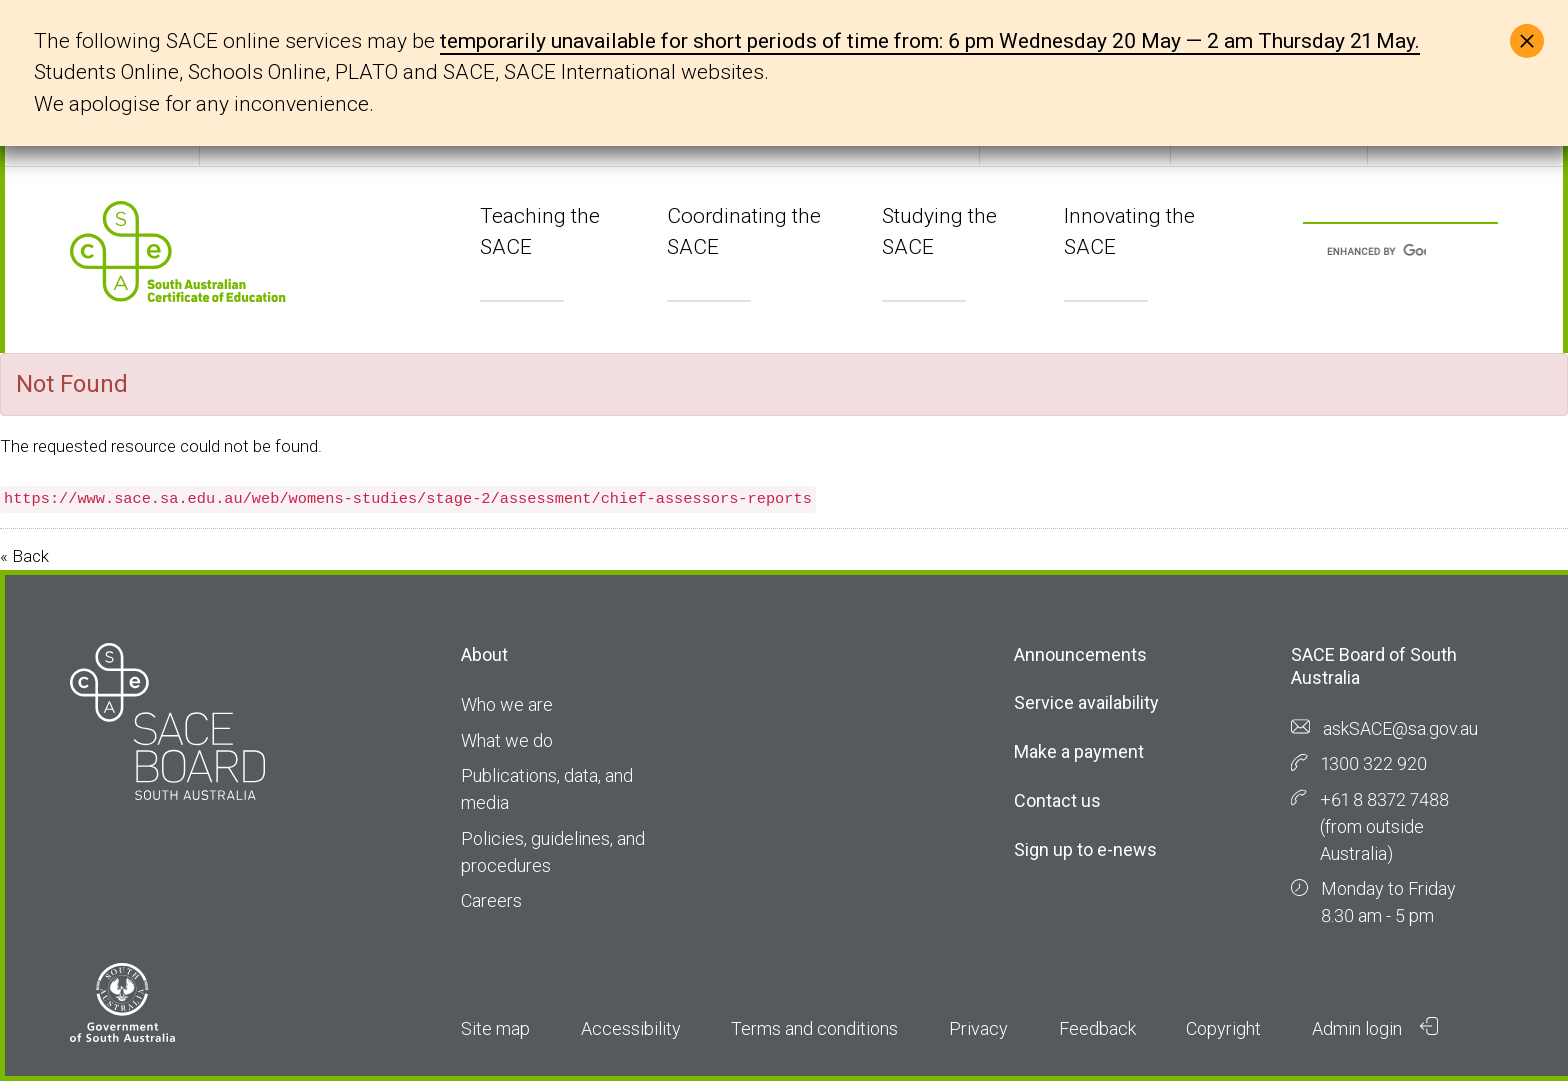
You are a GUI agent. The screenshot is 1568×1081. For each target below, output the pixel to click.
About (484, 654)
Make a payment (1079, 751)
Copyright (1223, 1028)
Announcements (1080, 654)
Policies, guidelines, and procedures (553, 852)
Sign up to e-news (1085, 849)
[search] (1376, 252)
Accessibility (631, 1028)
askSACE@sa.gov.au (1400, 728)
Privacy (978, 1028)
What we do (507, 740)
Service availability (1086, 702)
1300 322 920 (1374, 763)
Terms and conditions (814, 1028)
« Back (24, 556)
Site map (495, 1028)
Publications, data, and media (547, 789)
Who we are (507, 704)
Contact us (1057, 800)
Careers (491, 900)
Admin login (1375, 1028)
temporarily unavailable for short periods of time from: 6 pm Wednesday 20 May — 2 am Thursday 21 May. (930, 41)
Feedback (1097, 1028)
